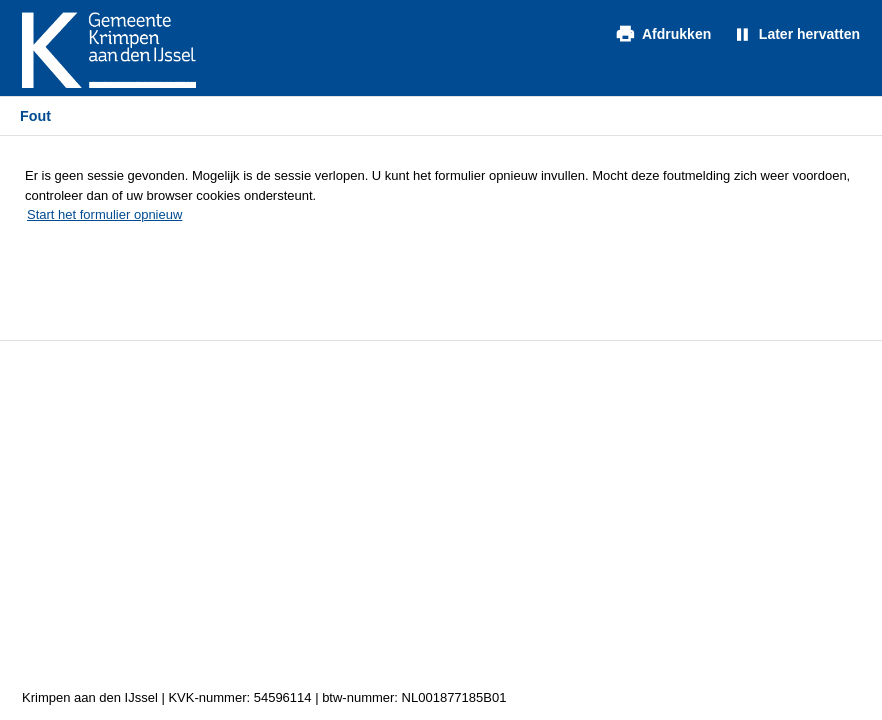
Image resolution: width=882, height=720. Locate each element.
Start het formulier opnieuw (104, 214)
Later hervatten (809, 34)
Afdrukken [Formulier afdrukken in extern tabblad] (676, 34)
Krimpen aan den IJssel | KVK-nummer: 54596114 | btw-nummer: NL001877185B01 (264, 697)
